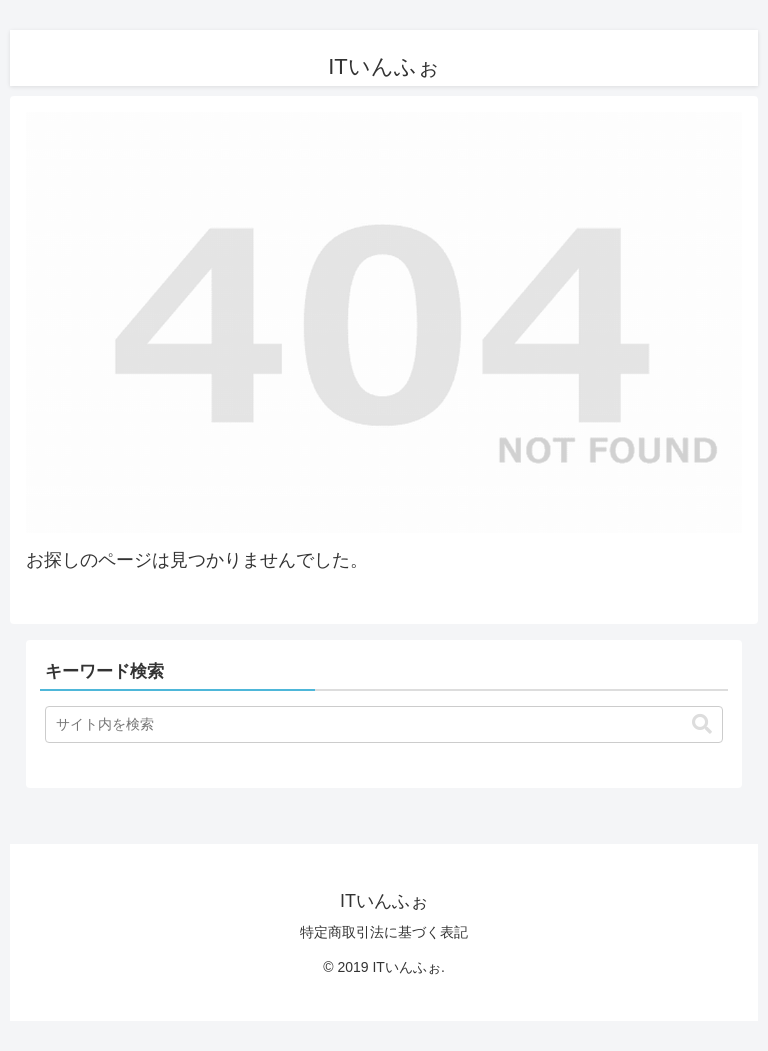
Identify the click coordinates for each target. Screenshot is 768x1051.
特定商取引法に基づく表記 (384, 932)
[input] (384, 724)
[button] (702, 724)
